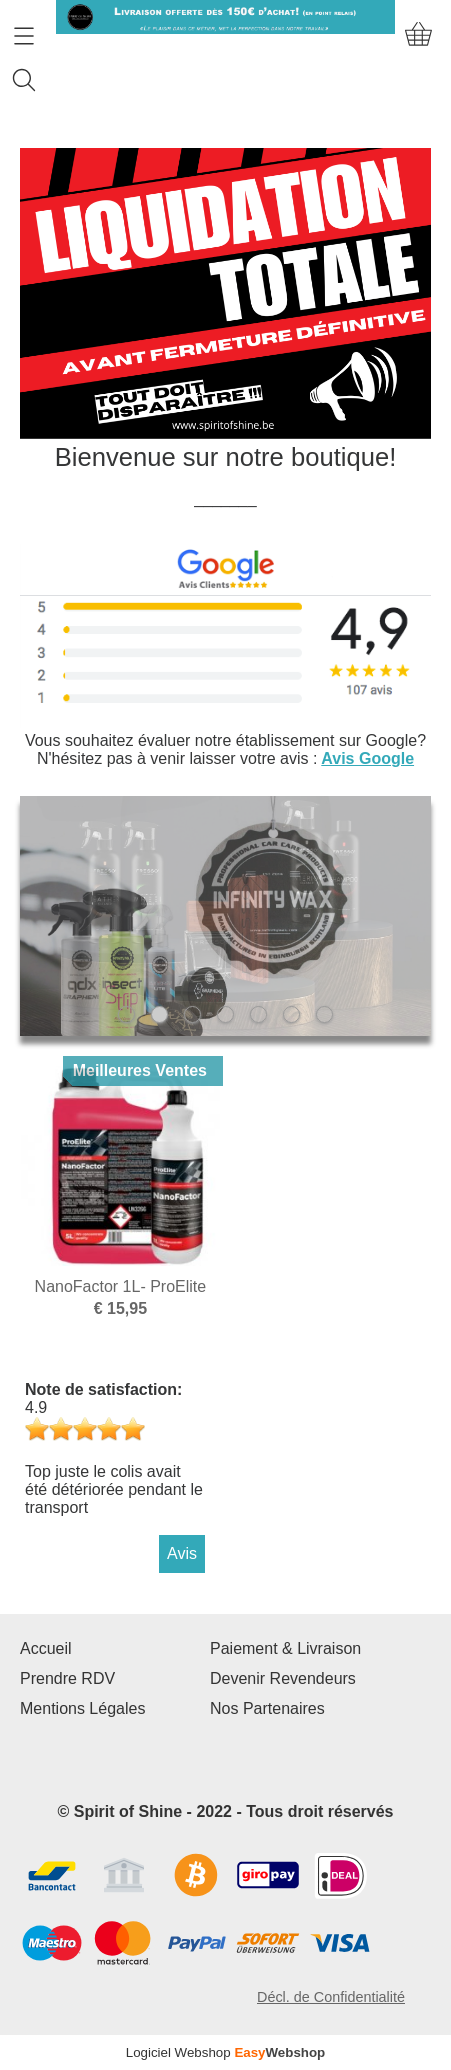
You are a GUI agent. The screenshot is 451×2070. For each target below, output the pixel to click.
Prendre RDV (67, 1678)
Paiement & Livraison (285, 1648)
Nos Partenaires (267, 1708)
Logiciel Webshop (226, 2052)
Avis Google (367, 758)
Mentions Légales (82, 1708)
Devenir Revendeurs (283, 1678)
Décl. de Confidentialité (331, 1997)
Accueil (46, 1648)
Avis (182, 1553)
